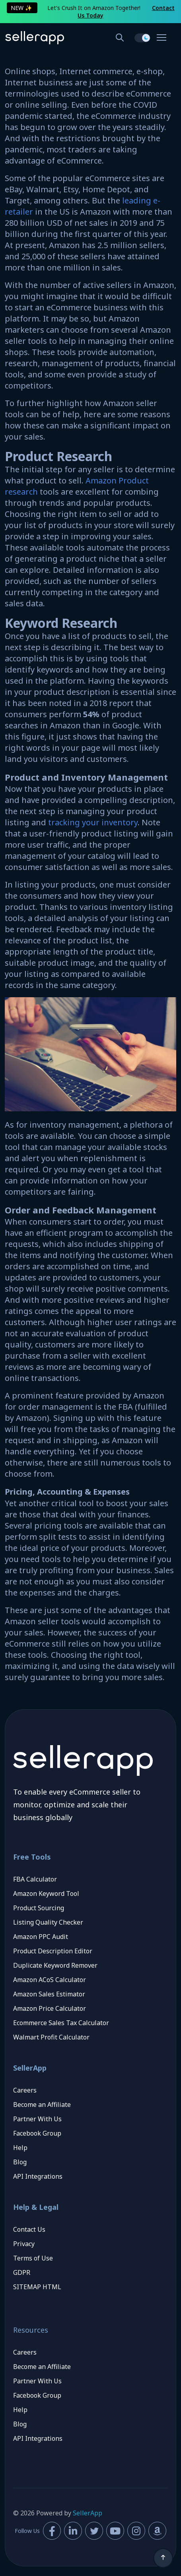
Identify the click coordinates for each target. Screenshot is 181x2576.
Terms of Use (33, 2258)
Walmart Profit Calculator (51, 2037)
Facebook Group (37, 2133)
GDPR (21, 2272)
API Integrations (37, 2176)
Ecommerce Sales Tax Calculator (61, 2022)
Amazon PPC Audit (40, 1936)
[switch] (142, 38)
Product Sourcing (38, 1907)
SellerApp (87, 2513)
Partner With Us (37, 2118)
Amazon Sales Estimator (49, 1994)
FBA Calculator (35, 1879)
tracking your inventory (93, 822)
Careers (25, 2090)
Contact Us (29, 2229)
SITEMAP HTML (37, 2286)
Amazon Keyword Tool (46, 1893)
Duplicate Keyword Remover (55, 1965)
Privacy (24, 2243)
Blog (20, 2162)
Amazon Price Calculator (49, 2008)
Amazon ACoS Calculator (49, 1979)
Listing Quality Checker (48, 1922)
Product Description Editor (52, 1951)
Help (20, 2147)
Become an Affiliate (42, 2104)
